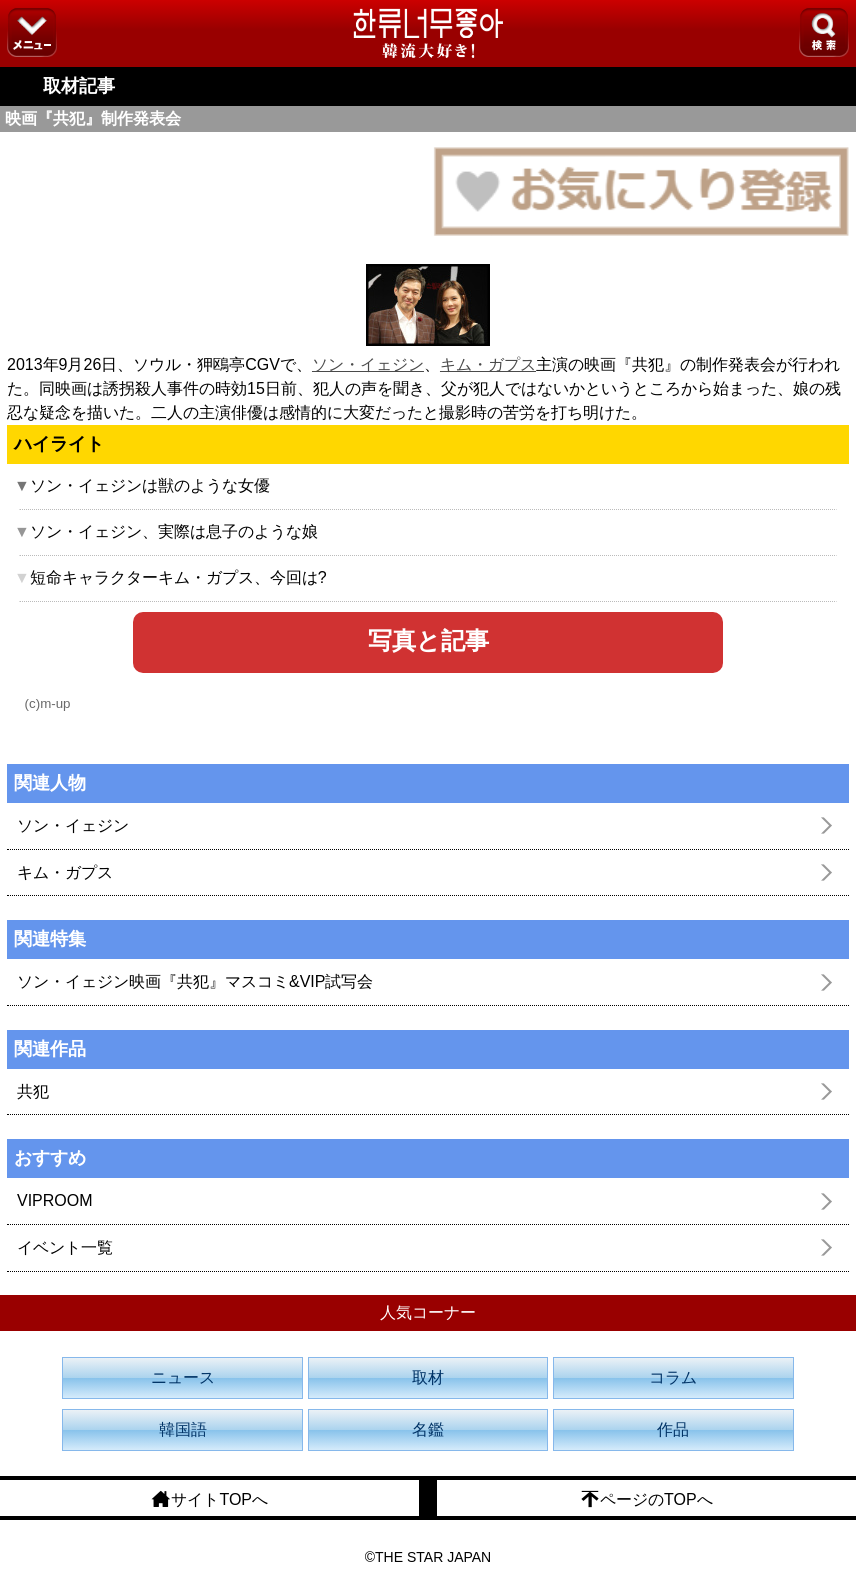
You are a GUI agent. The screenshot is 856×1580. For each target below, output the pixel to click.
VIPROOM (55, 1200)
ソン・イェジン (368, 364)
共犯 (33, 1091)
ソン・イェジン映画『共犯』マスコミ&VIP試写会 (195, 981)
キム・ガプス (488, 364)
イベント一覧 (65, 1247)
